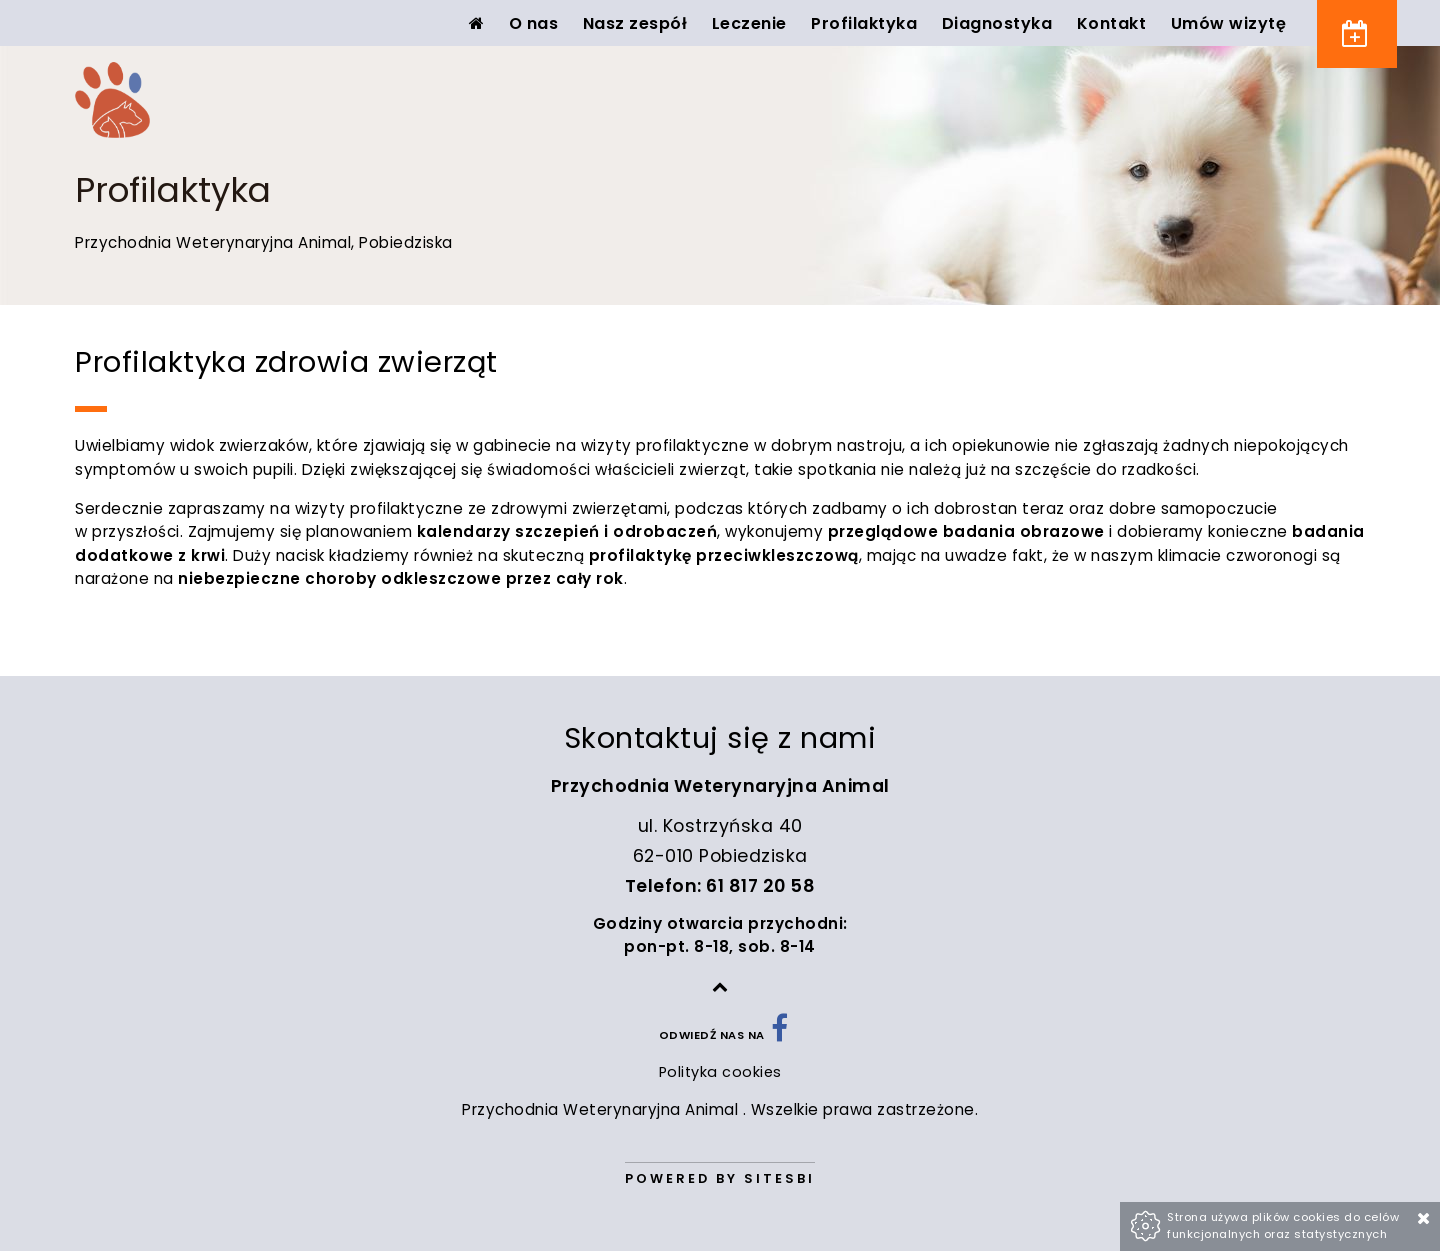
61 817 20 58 (760, 886)
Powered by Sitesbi (720, 1178)
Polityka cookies (720, 1072)
